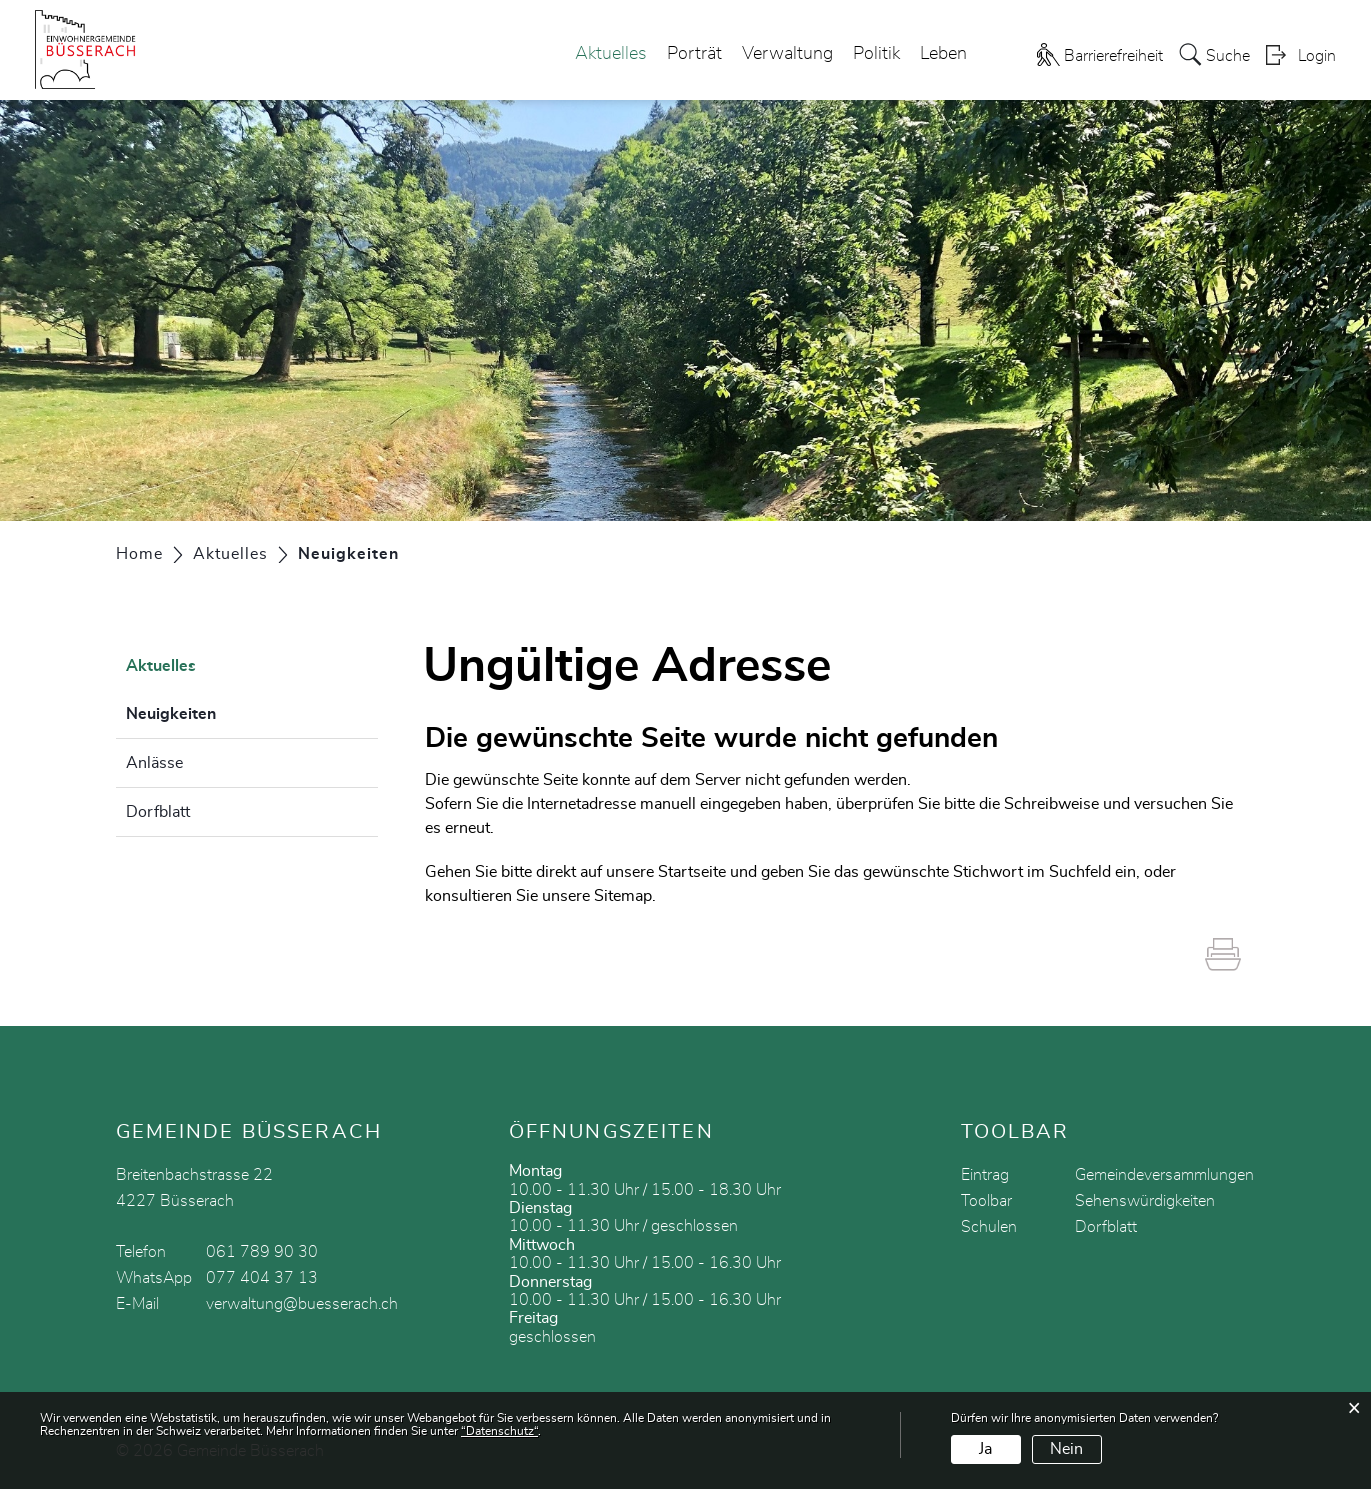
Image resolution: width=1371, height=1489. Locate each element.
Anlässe (154, 763)
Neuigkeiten (221, 711)
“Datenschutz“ (499, 1431)
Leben (943, 54)
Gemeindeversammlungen (1164, 1175)
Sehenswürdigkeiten (1145, 1201)
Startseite (692, 872)
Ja (985, 1449)
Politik (876, 54)
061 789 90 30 (262, 1252)
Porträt (694, 54)
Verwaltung (787, 54)
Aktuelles (611, 54)
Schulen (989, 1227)
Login (1317, 56)
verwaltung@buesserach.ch (302, 1304)
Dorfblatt (158, 812)
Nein (1066, 1449)
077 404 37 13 (262, 1278)
